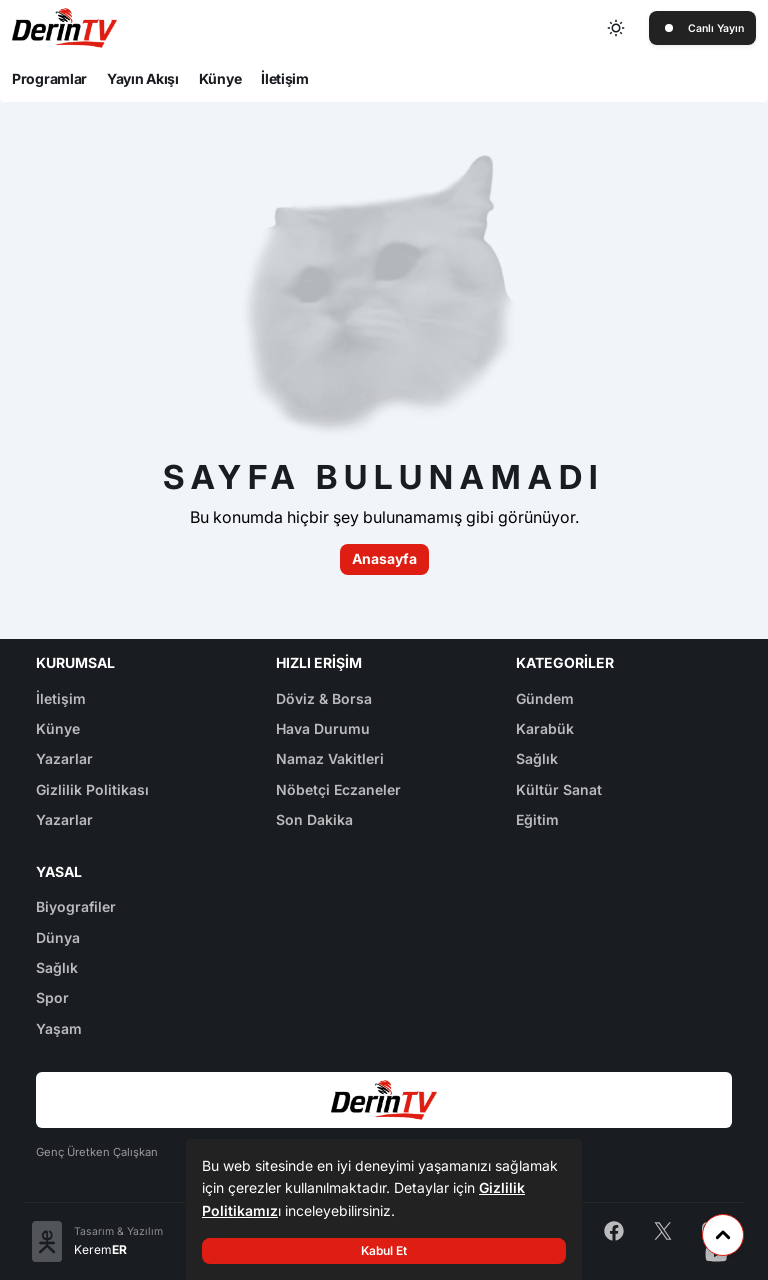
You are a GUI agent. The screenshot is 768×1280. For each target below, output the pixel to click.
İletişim (285, 78)
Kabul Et (384, 1250)
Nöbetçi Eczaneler (338, 789)
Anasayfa (384, 558)
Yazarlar (64, 758)
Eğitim (537, 819)
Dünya (58, 937)
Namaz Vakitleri (330, 758)
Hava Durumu (323, 728)
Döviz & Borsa (324, 698)
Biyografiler (76, 906)
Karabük (545, 728)
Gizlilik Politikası (92, 789)
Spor (52, 997)
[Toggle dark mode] (617, 28)
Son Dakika (314, 819)
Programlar (49, 78)
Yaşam (59, 1028)
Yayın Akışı (143, 78)
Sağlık (537, 758)
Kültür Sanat (559, 789)
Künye (220, 78)
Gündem (545, 698)
